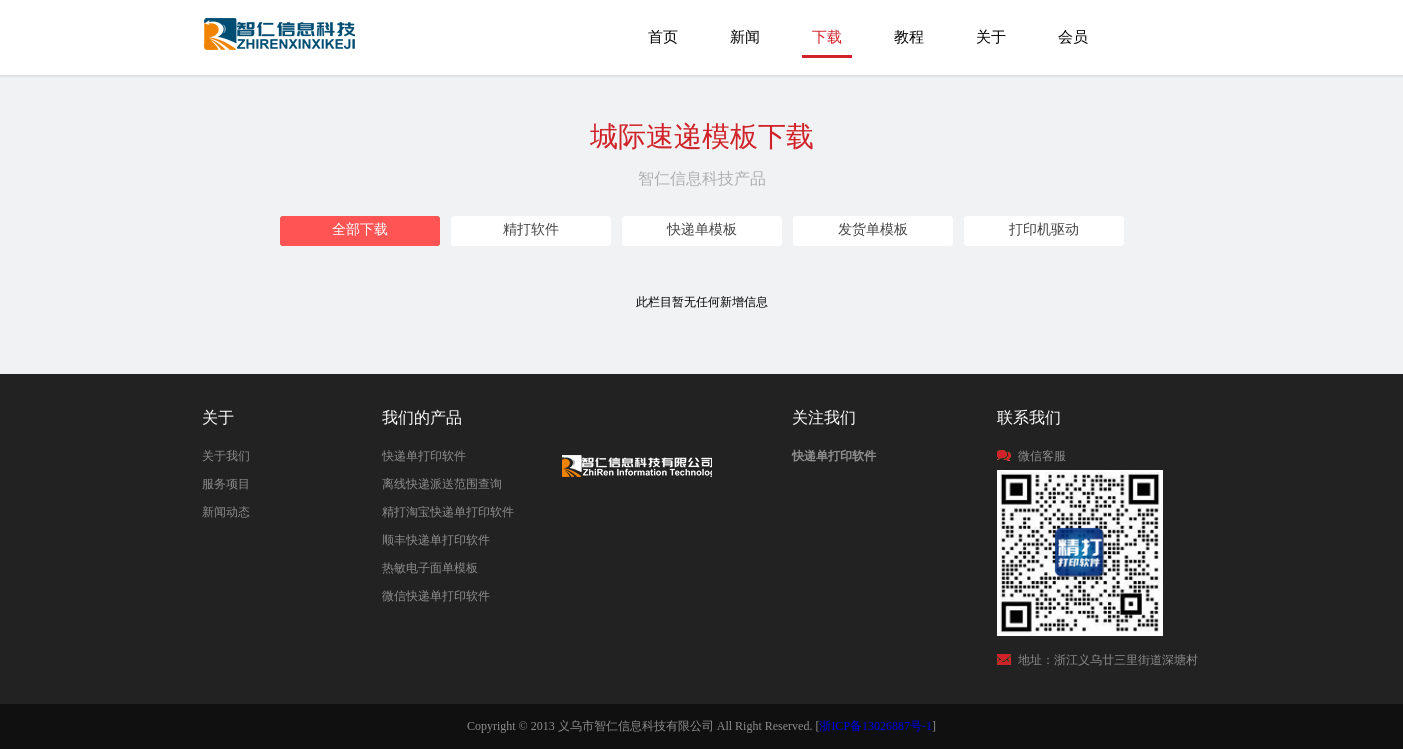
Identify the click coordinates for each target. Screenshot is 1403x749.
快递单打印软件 (424, 456)
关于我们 (226, 456)
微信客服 (1042, 456)
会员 (1073, 37)
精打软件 (531, 229)
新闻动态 (226, 512)
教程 (909, 37)
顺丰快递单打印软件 (436, 540)
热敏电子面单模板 (430, 568)
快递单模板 (702, 229)
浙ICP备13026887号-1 (875, 726)
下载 (827, 37)
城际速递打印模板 (281, 43)
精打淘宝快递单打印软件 (448, 512)
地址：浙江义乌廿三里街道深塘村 (1108, 660)
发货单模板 (873, 229)
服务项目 (226, 484)
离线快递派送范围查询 (442, 484)
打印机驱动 (1044, 229)
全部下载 (360, 229)
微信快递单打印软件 (436, 596)
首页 (663, 37)
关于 (991, 37)
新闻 (745, 37)
